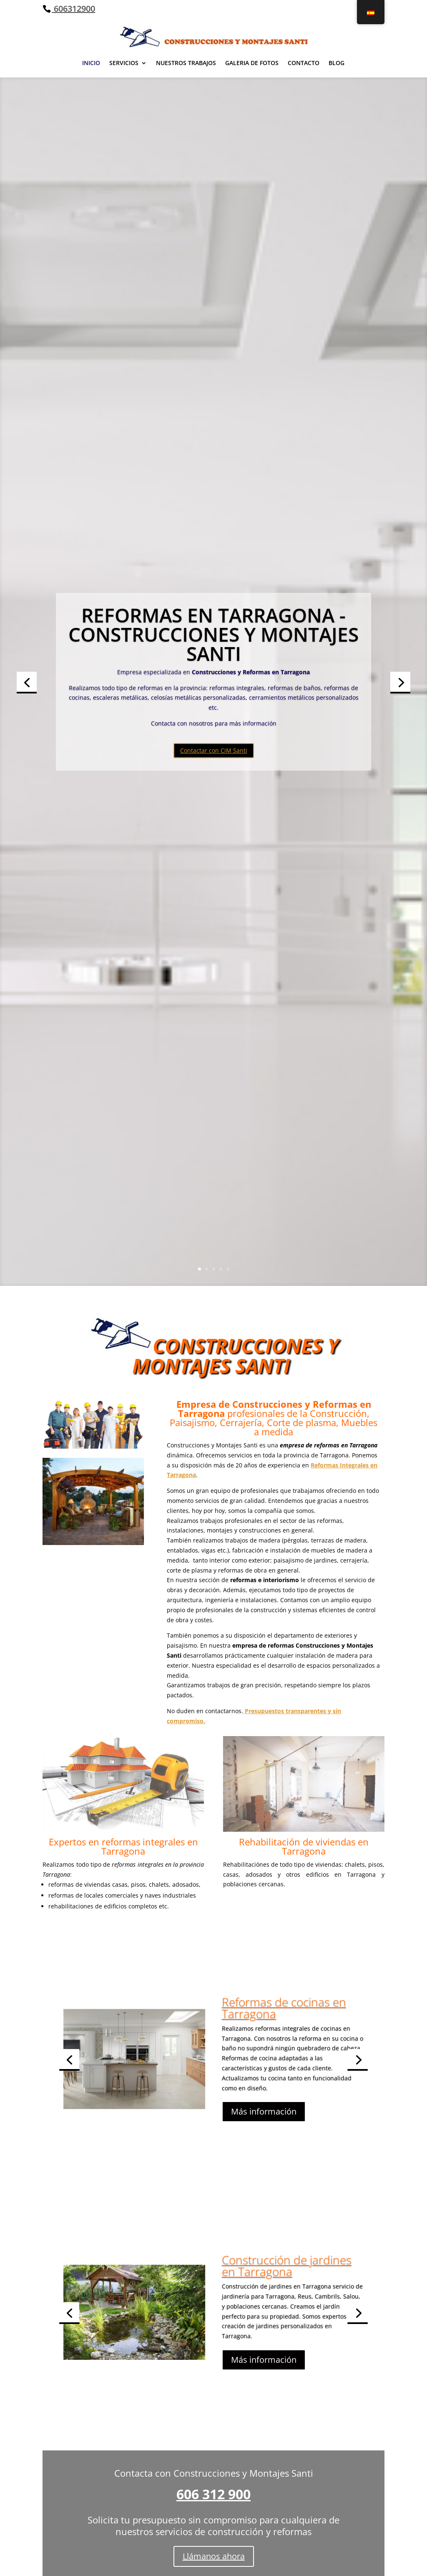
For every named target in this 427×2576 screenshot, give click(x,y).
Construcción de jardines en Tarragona (287, 2282)
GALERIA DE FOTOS (252, 63)
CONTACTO (303, 63)
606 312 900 (213, 2494)
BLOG (336, 63)
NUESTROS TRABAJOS (186, 63)
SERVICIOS (123, 63)
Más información (263, 2128)
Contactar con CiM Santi (213, 839)
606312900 (73, 8)
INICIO (91, 63)
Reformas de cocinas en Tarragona (284, 2024)
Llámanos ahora (214, 2556)
